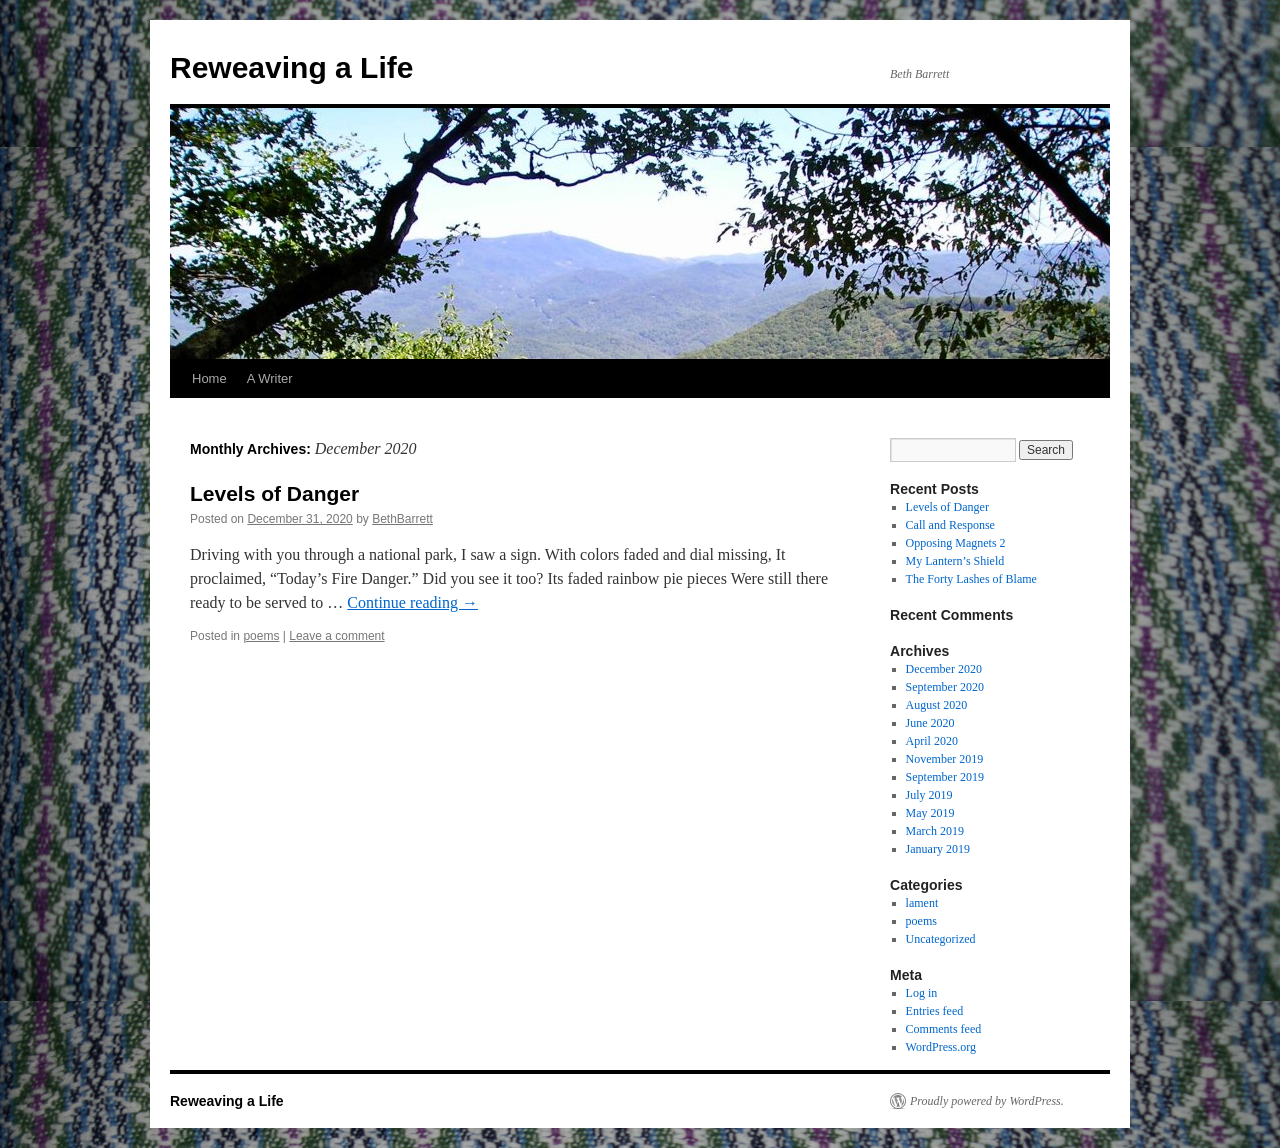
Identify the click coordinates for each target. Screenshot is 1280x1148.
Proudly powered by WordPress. (987, 1101)
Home (209, 378)
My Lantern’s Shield (955, 561)
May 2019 (930, 813)
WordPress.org (941, 1047)
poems (261, 636)
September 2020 (945, 687)
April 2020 (932, 741)
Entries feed (935, 1011)
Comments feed (944, 1029)
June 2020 (930, 723)
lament (922, 903)
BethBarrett (402, 519)
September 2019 (945, 777)
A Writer (270, 378)
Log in (922, 993)
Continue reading (412, 602)
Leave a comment (336, 636)
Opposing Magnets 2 (956, 543)
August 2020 (937, 705)
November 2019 (945, 759)
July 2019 (929, 795)
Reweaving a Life (291, 67)
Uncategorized (941, 939)
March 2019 (935, 831)
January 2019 (938, 849)
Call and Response (950, 525)
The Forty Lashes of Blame (971, 579)
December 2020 (944, 669)
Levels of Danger (274, 493)
